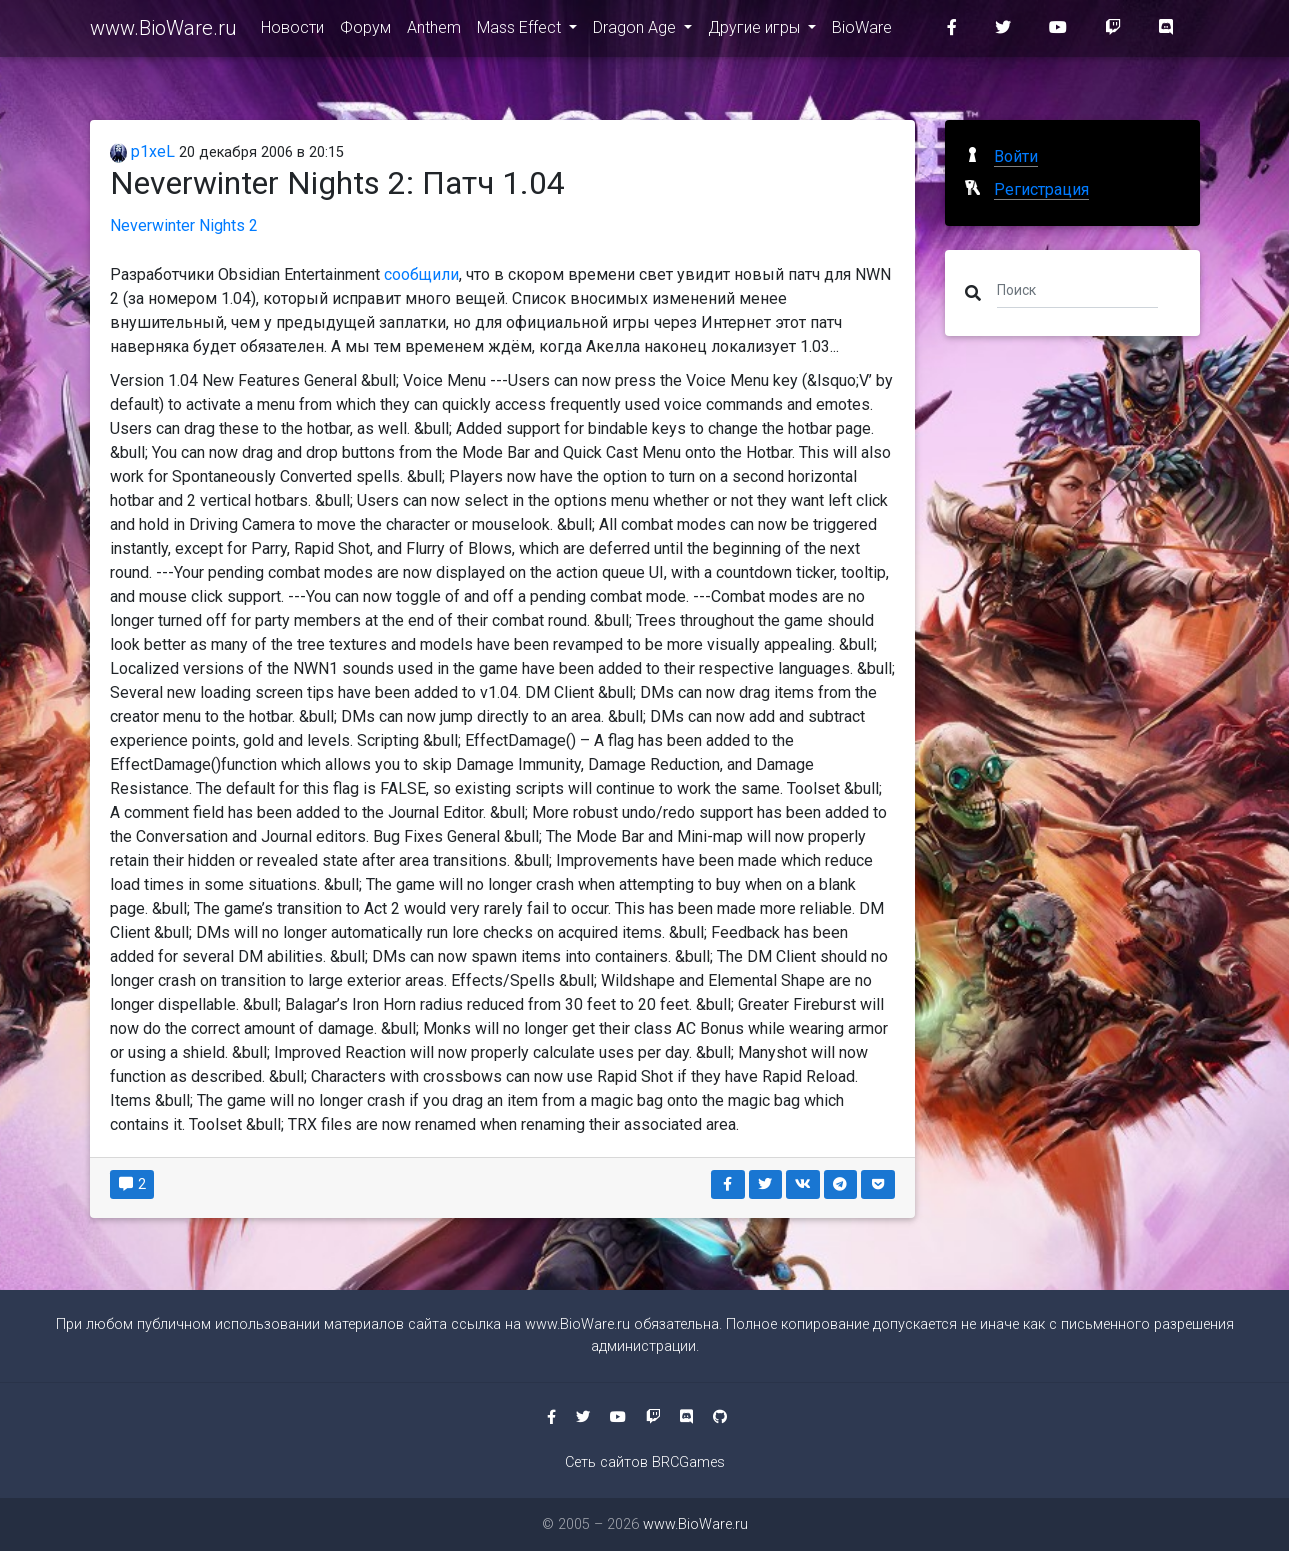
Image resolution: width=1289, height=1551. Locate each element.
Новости (292, 31)
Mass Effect (521, 31)
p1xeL (142, 151)
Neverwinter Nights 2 (184, 225)
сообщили (421, 274)
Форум (365, 31)
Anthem (434, 31)
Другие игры (756, 31)
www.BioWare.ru (163, 32)
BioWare (862, 31)
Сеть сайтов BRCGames (645, 1462)
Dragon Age (636, 31)
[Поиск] (1077, 289)
